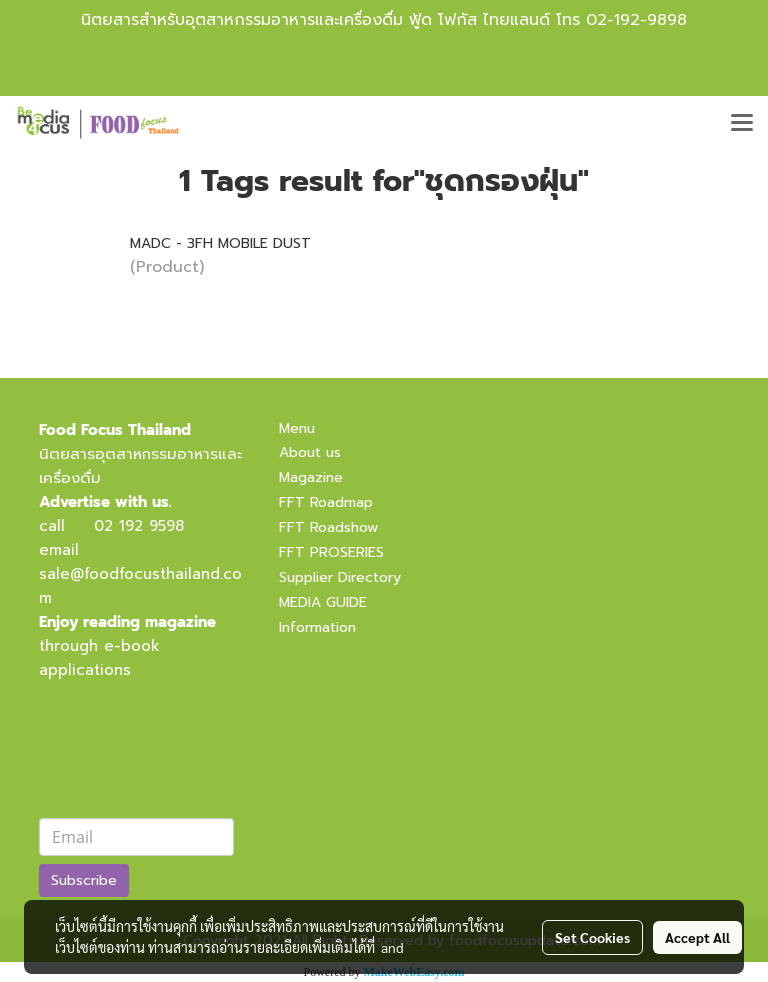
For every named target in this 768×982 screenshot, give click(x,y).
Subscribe (84, 880)
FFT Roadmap (326, 502)
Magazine (311, 477)
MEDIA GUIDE (323, 602)
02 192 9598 (139, 526)
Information (317, 627)
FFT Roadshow (328, 527)
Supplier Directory (340, 577)
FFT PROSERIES (331, 552)
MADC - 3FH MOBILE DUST (220, 243)
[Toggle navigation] (742, 124)
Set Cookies (592, 937)
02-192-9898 (636, 20)
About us (310, 452)
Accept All (697, 937)
